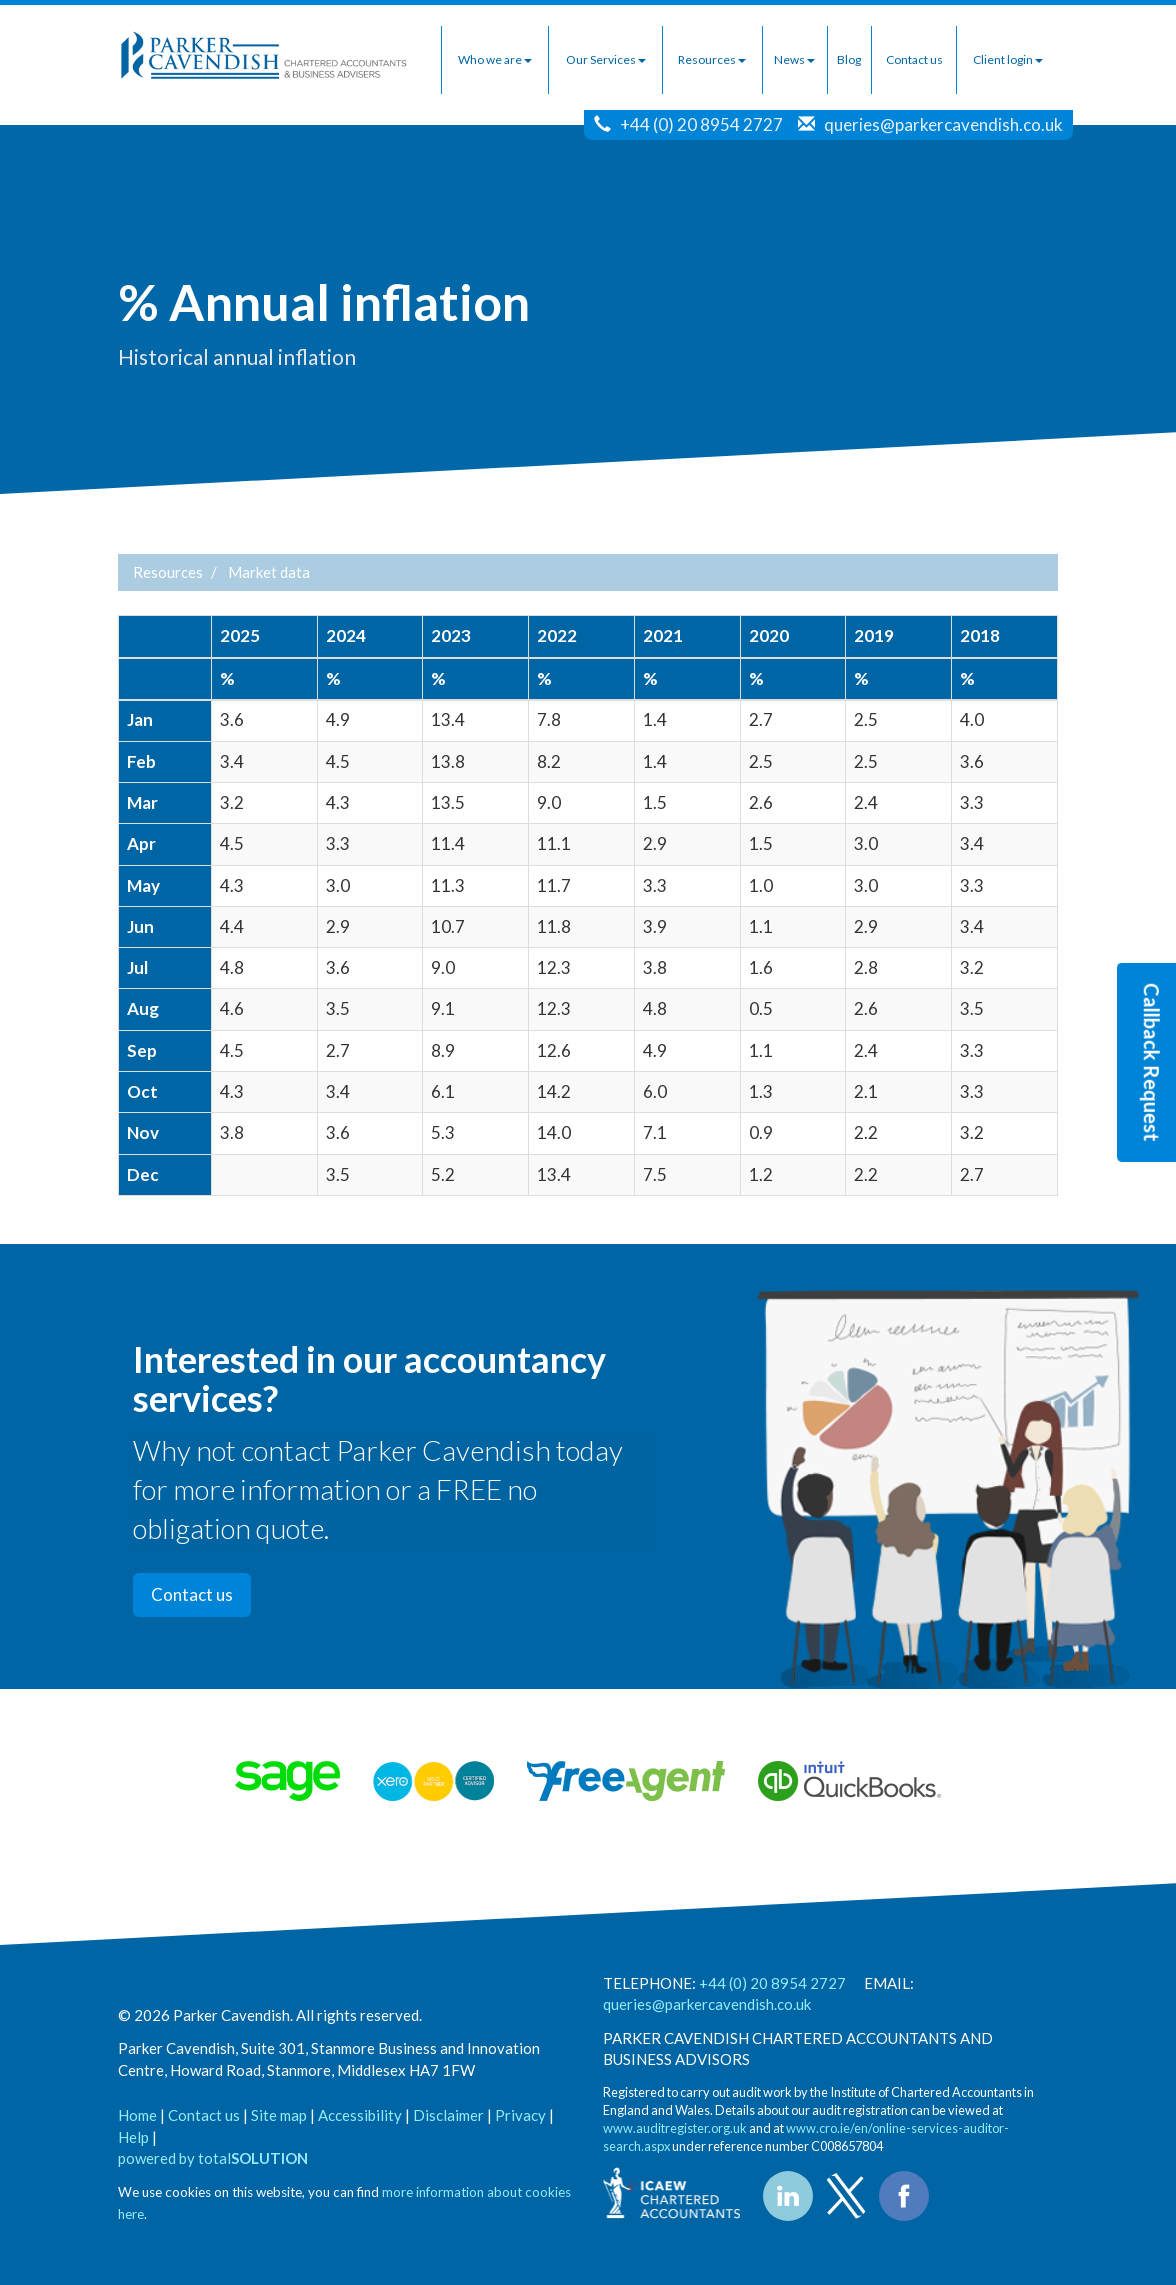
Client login (1008, 59)
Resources (712, 59)
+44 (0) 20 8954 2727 (701, 124)
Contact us (914, 59)
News (794, 59)
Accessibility (360, 2115)
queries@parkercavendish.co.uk (943, 124)
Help (133, 2137)
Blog (849, 59)
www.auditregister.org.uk (675, 2128)
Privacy (520, 2115)
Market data (269, 572)
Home (137, 2115)
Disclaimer (448, 2115)
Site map (279, 2115)
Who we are (495, 59)
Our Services (606, 59)
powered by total (213, 2158)
